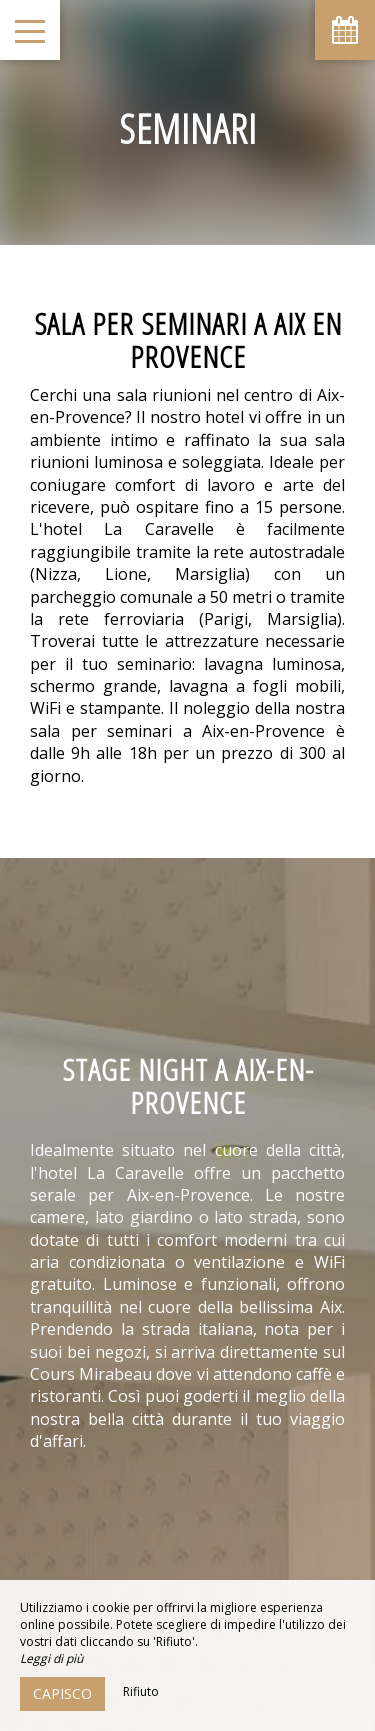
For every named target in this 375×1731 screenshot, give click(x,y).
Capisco (62, 1693)
